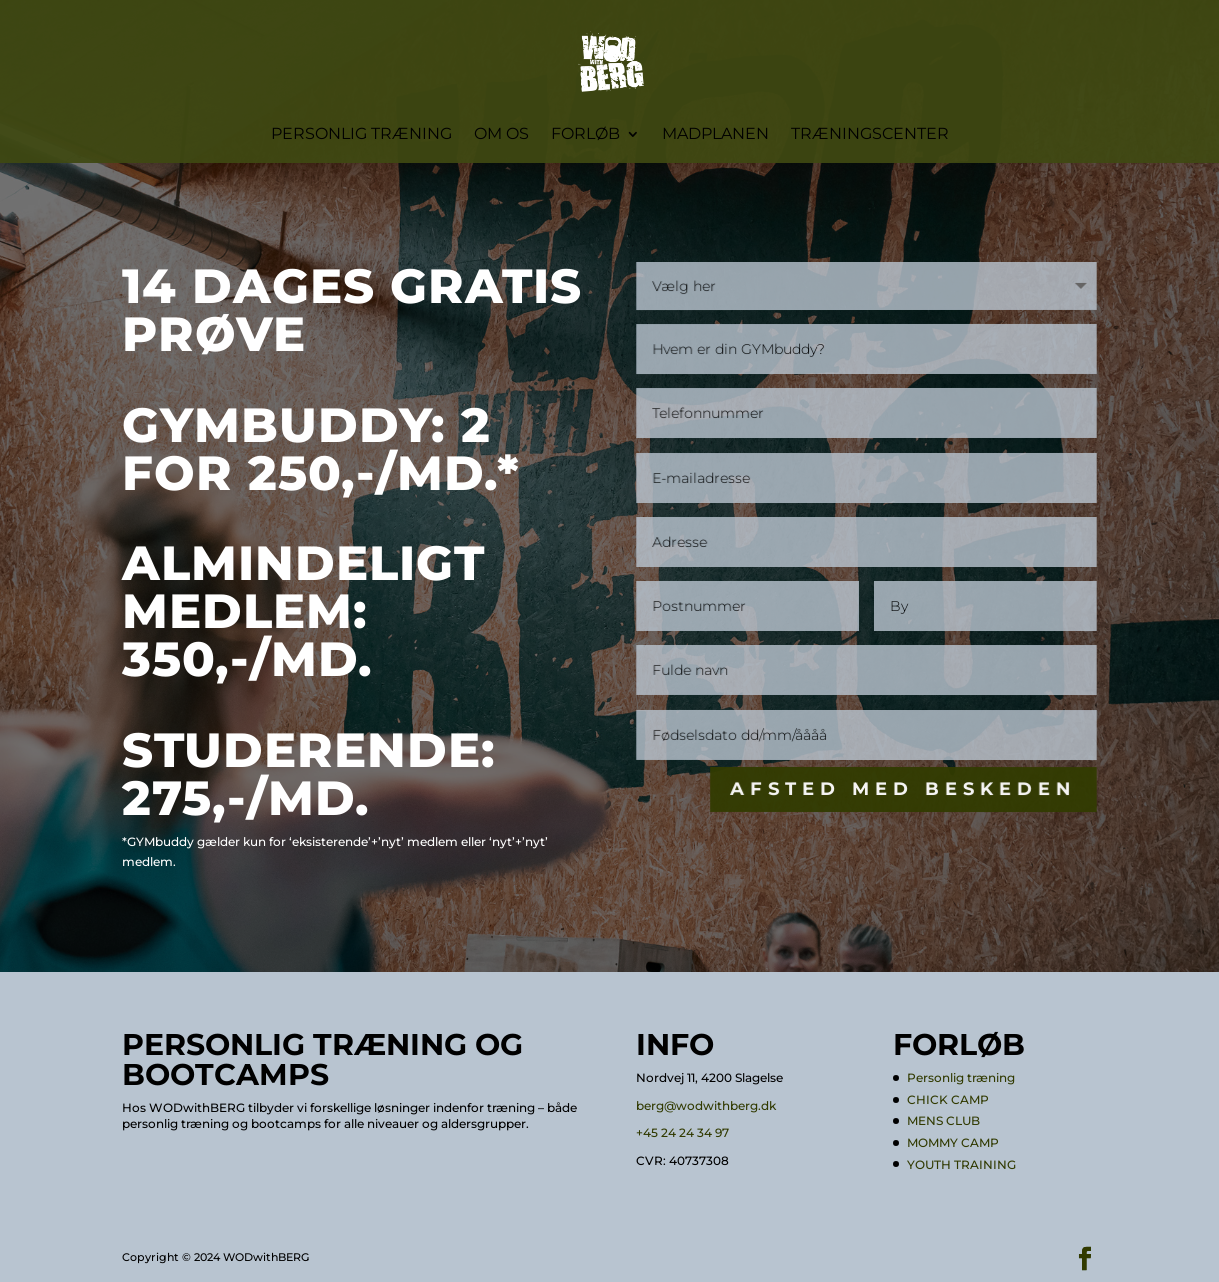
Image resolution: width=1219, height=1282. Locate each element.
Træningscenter (870, 135)
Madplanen (715, 135)
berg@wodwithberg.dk (706, 1105)
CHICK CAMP (948, 1099)
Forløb (585, 135)
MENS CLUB (943, 1120)
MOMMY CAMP (953, 1142)
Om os (501, 135)
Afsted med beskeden (904, 789)
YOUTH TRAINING (961, 1164)
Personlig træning (361, 135)
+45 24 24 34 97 (682, 1132)
